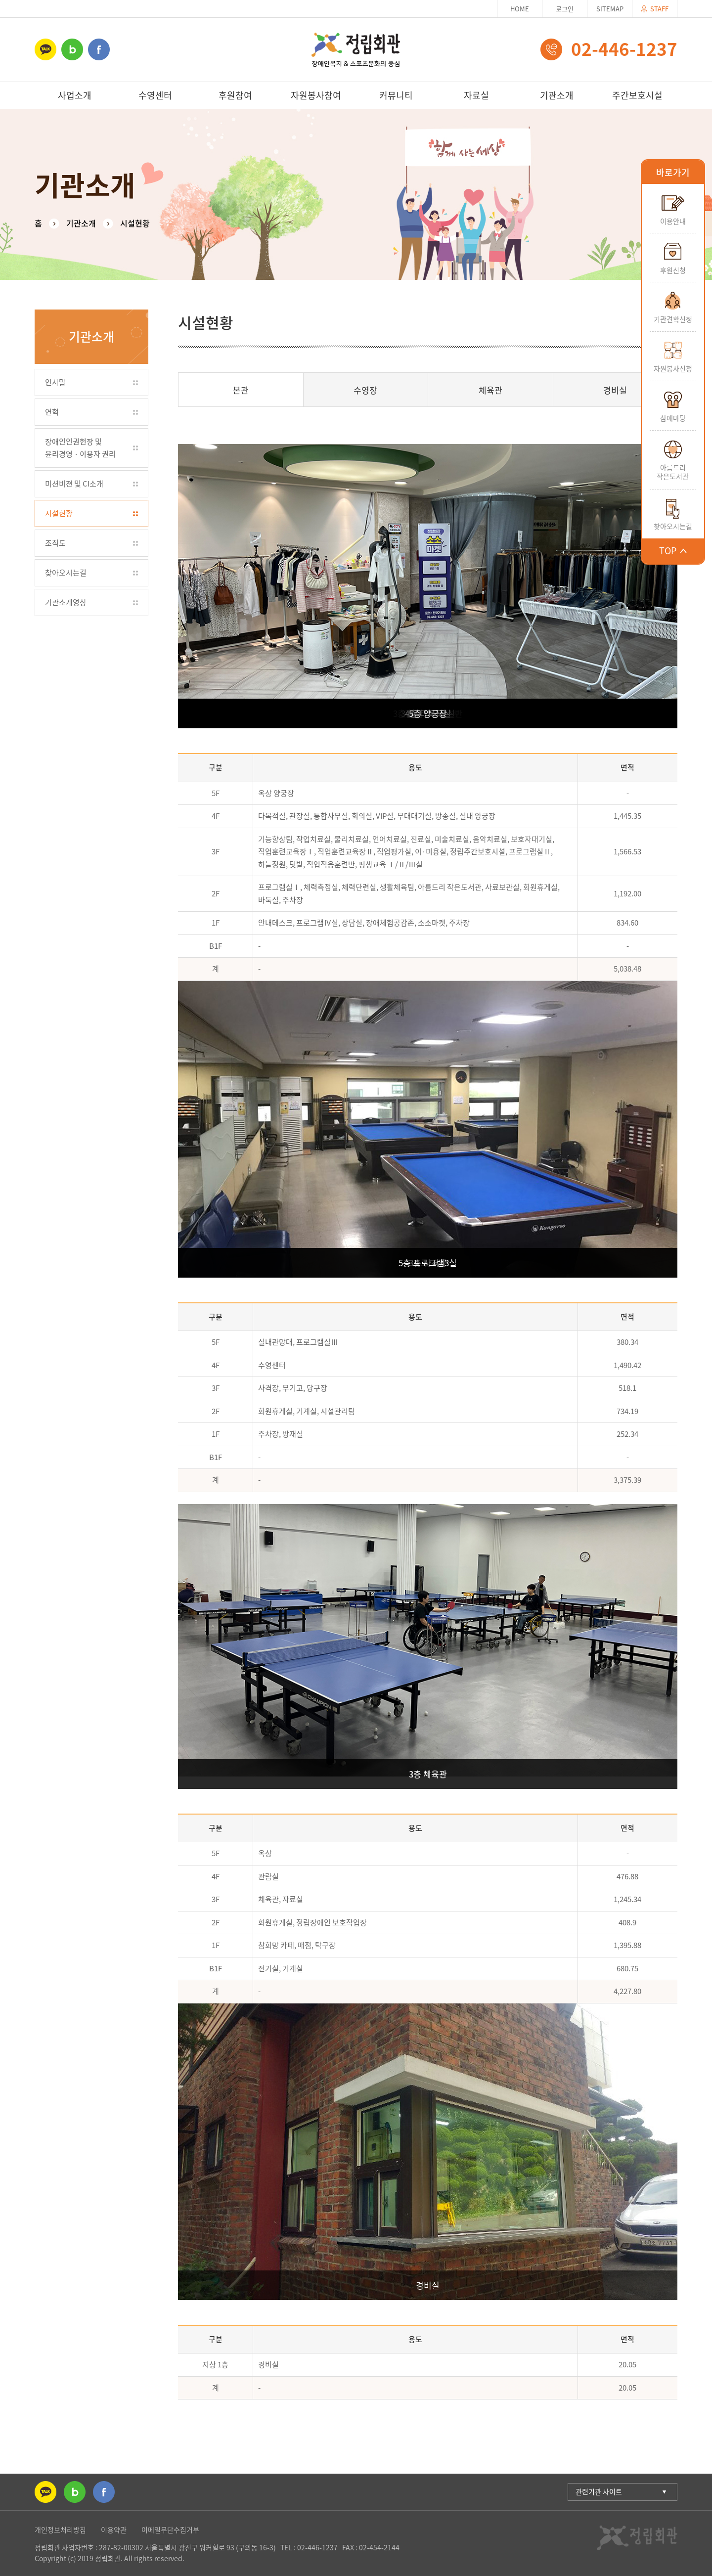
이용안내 (673, 221)
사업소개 (74, 95)
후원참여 (235, 95)
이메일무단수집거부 (170, 2529)
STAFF (654, 8)
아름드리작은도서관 (673, 471)
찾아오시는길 (673, 526)
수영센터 (155, 95)
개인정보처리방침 (60, 2529)
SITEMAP (609, 8)
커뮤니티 (396, 95)
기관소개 (557, 95)
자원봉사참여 (316, 95)
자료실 (476, 95)
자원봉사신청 (673, 368)
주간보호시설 (637, 95)
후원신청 (673, 270)
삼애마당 (673, 418)
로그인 (565, 8)
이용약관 (114, 2529)
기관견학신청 (673, 319)
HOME (519, 8)
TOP (673, 550)
